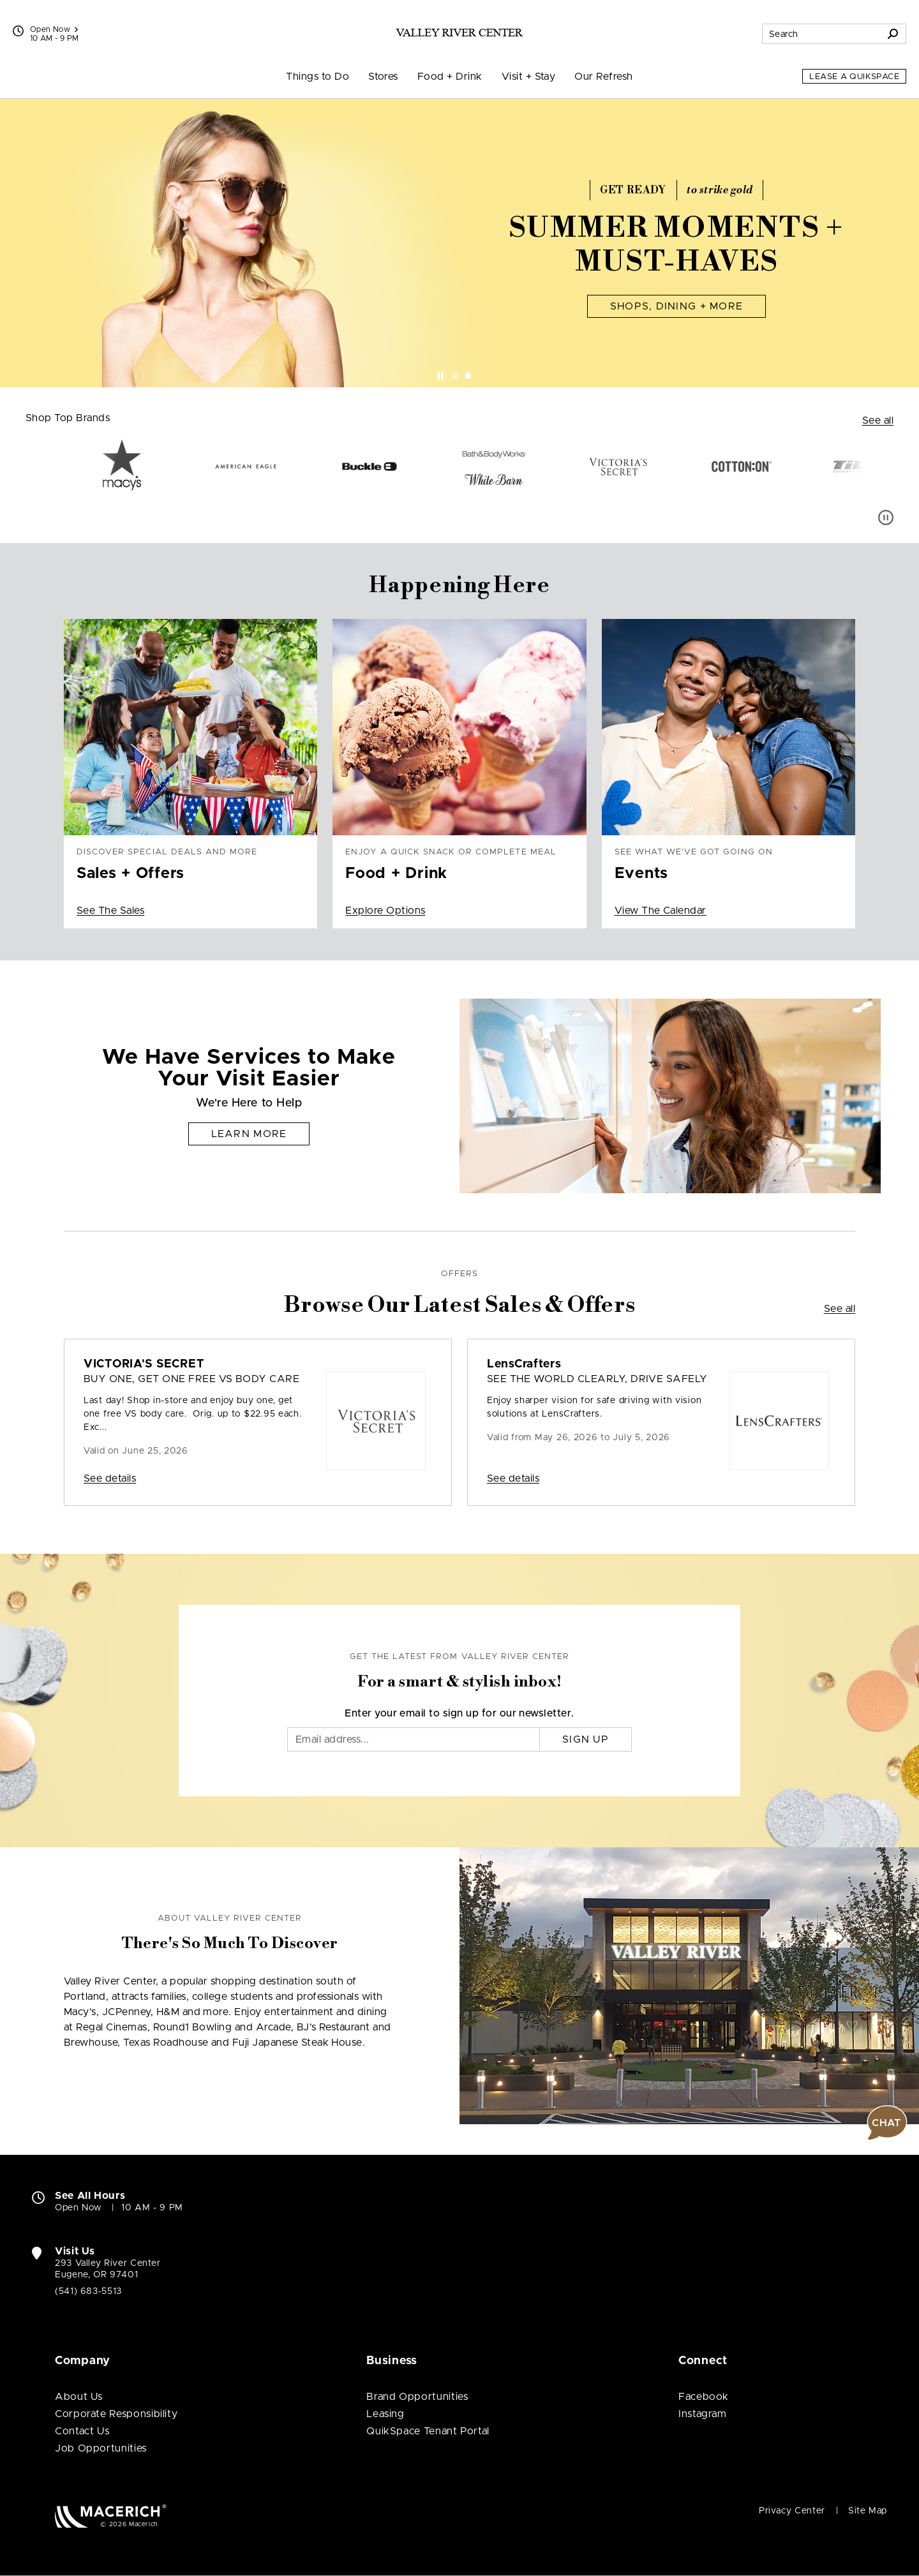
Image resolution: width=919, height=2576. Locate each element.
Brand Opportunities (417, 2397)
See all (877, 420)
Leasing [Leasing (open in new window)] (385, 2414)
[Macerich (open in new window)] (111, 2515)
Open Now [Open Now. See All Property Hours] (78, 2207)
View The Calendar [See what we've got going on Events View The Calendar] (660, 910)
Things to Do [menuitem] (317, 76)
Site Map (867, 2510)
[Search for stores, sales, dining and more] (821, 34)
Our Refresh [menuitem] (603, 76)
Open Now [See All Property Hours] (54, 29)
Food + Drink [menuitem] (449, 76)
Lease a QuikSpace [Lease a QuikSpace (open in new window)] (854, 77)
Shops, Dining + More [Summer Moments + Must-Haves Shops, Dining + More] (676, 306)
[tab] (455, 376)
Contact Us (82, 2431)
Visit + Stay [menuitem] (529, 76)
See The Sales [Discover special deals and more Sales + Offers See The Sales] (110, 910)
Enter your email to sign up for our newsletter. (459, 1713)
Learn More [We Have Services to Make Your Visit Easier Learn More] (249, 1134)
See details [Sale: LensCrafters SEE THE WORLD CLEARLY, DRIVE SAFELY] (513, 1478)
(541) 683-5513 (88, 2291)
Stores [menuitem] (383, 76)
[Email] (413, 1739)
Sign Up (585, 1739)
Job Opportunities (101, 2448)
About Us (79, 2397)
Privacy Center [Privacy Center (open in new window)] (792, 2510)
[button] (887, 2123)
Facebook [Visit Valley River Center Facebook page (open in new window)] (703, 2397)
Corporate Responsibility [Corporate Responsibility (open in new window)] (116, 2414)
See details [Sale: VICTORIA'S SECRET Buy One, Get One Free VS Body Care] (110, 1478)
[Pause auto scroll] (885, 517)
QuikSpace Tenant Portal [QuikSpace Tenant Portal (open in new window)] (427, 2431)
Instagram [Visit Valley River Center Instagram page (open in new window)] (702, 2414)
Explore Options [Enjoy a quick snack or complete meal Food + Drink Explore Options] (385, 910)
